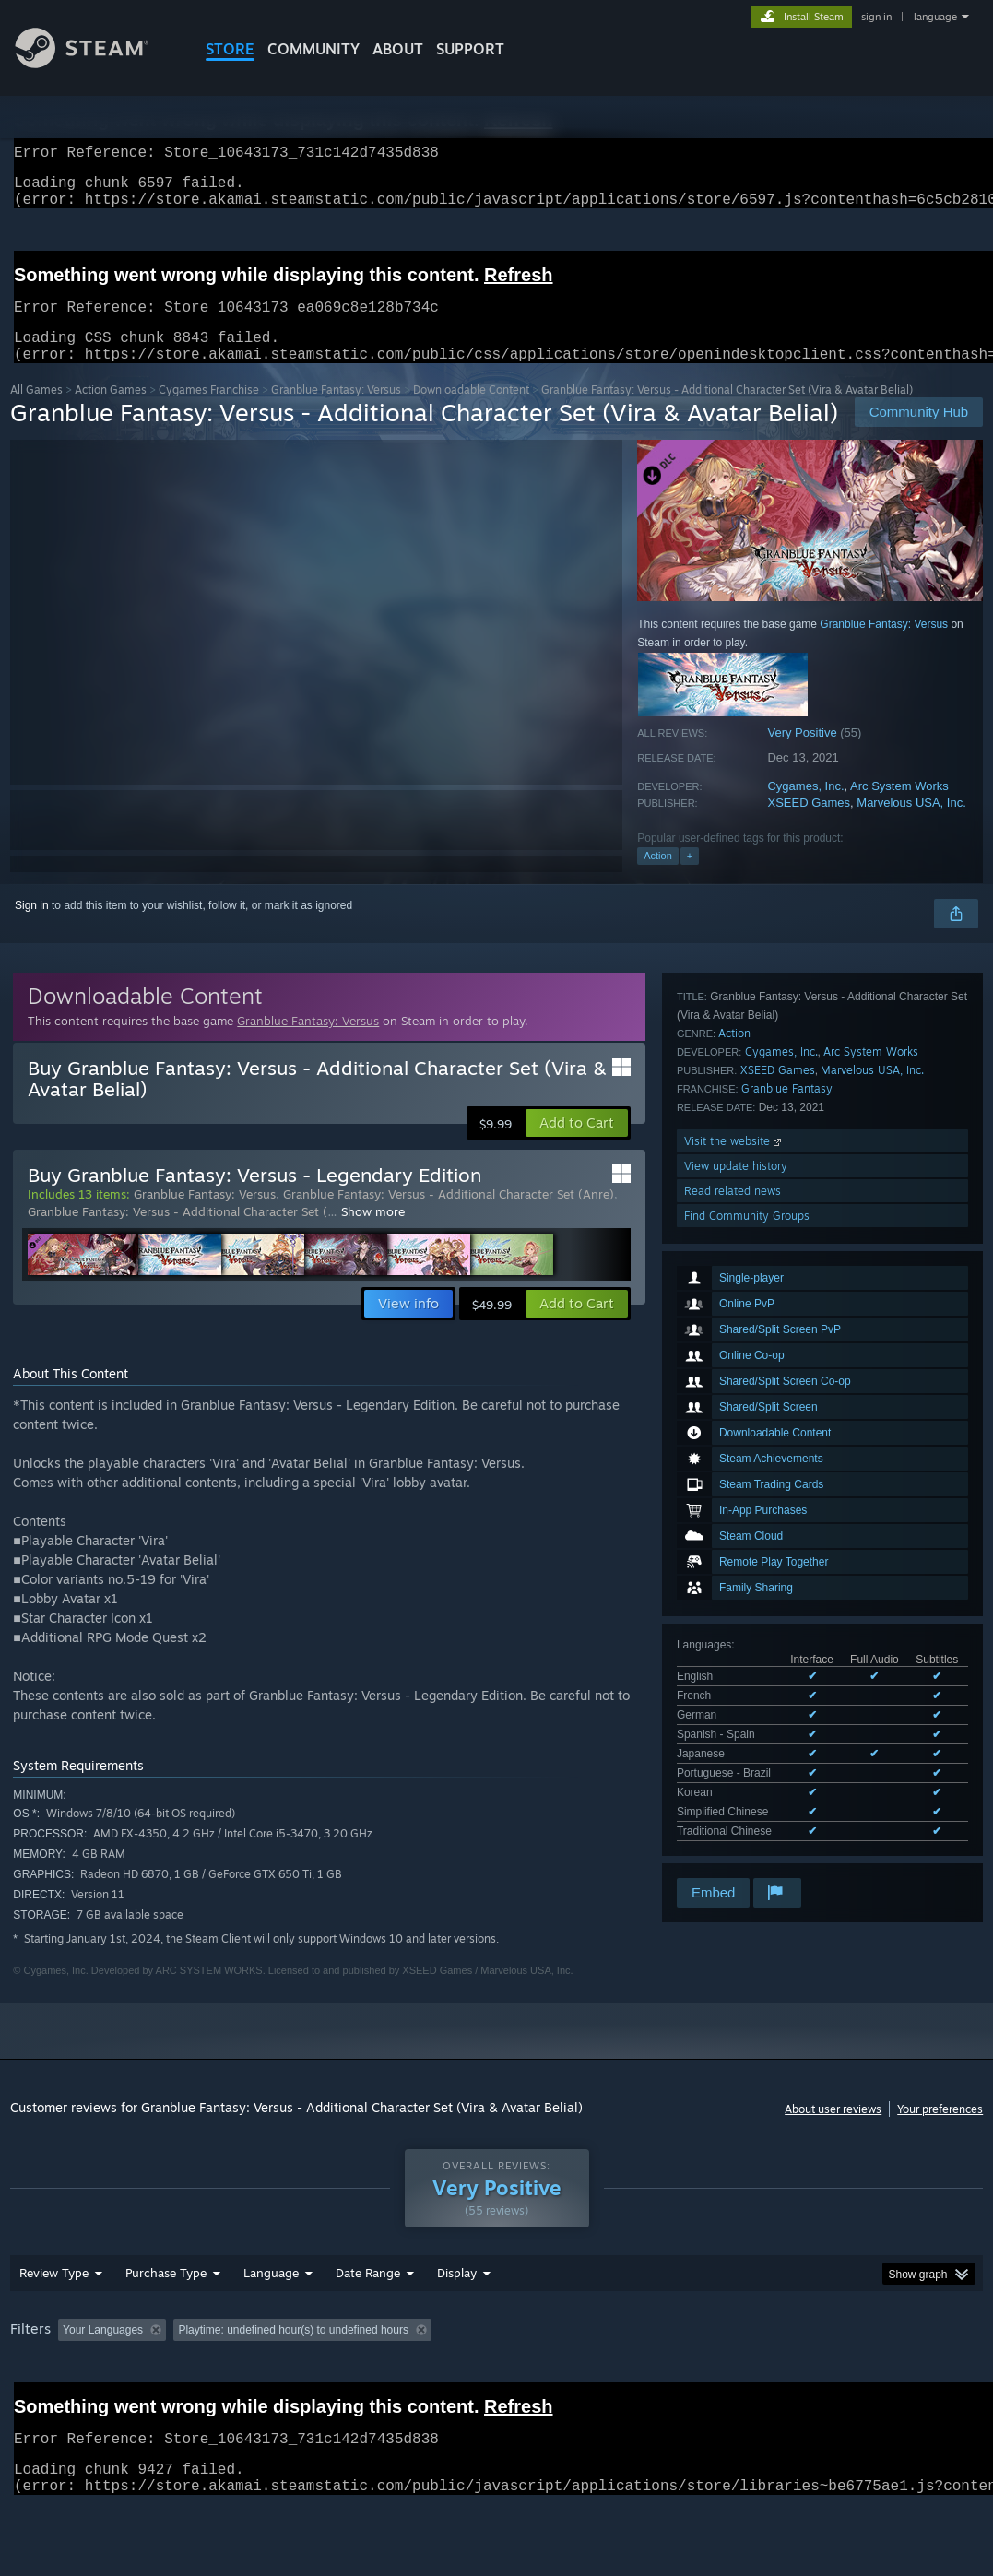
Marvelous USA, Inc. (911, 825)
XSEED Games (808, 825)
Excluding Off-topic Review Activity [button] (288, 2377)
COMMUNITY (313, 49)
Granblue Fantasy (787, 1663)
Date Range (368, 2320)
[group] (496, 2390)
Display (457, 2320)
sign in (876, 16)
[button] (577, 1145)
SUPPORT (470, 49)
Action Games (111, 412)
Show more (373, 1233)
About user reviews (833, 2131)
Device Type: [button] (46, 2402)
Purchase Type (166, 2320)
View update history (735, 1740)
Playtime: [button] (432, 2377)
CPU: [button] (813, 2377)
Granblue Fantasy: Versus (336, 412)
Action (658, 877)
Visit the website (734, 1715)
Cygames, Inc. (805, 808)
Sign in (32, 927)
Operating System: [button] (718, 2377)
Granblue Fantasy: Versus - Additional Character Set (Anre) (448, 1216)
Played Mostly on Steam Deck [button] (563, 2377)
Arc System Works (899, 808)
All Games (36, 412)
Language (271, 2320)
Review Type (54, 2320)
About (397, 49)
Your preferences (940, 2131)
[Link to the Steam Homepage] (96, 63)
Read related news (732, 1765)
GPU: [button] (875, 2377)
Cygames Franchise (209, 412)
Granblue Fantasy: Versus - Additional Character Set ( (177, 1233)
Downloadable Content (471, 412)
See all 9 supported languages (751, 1518)
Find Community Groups (747, 1790)
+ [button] (689, 877)
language (935, 16)
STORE (230, 49)
